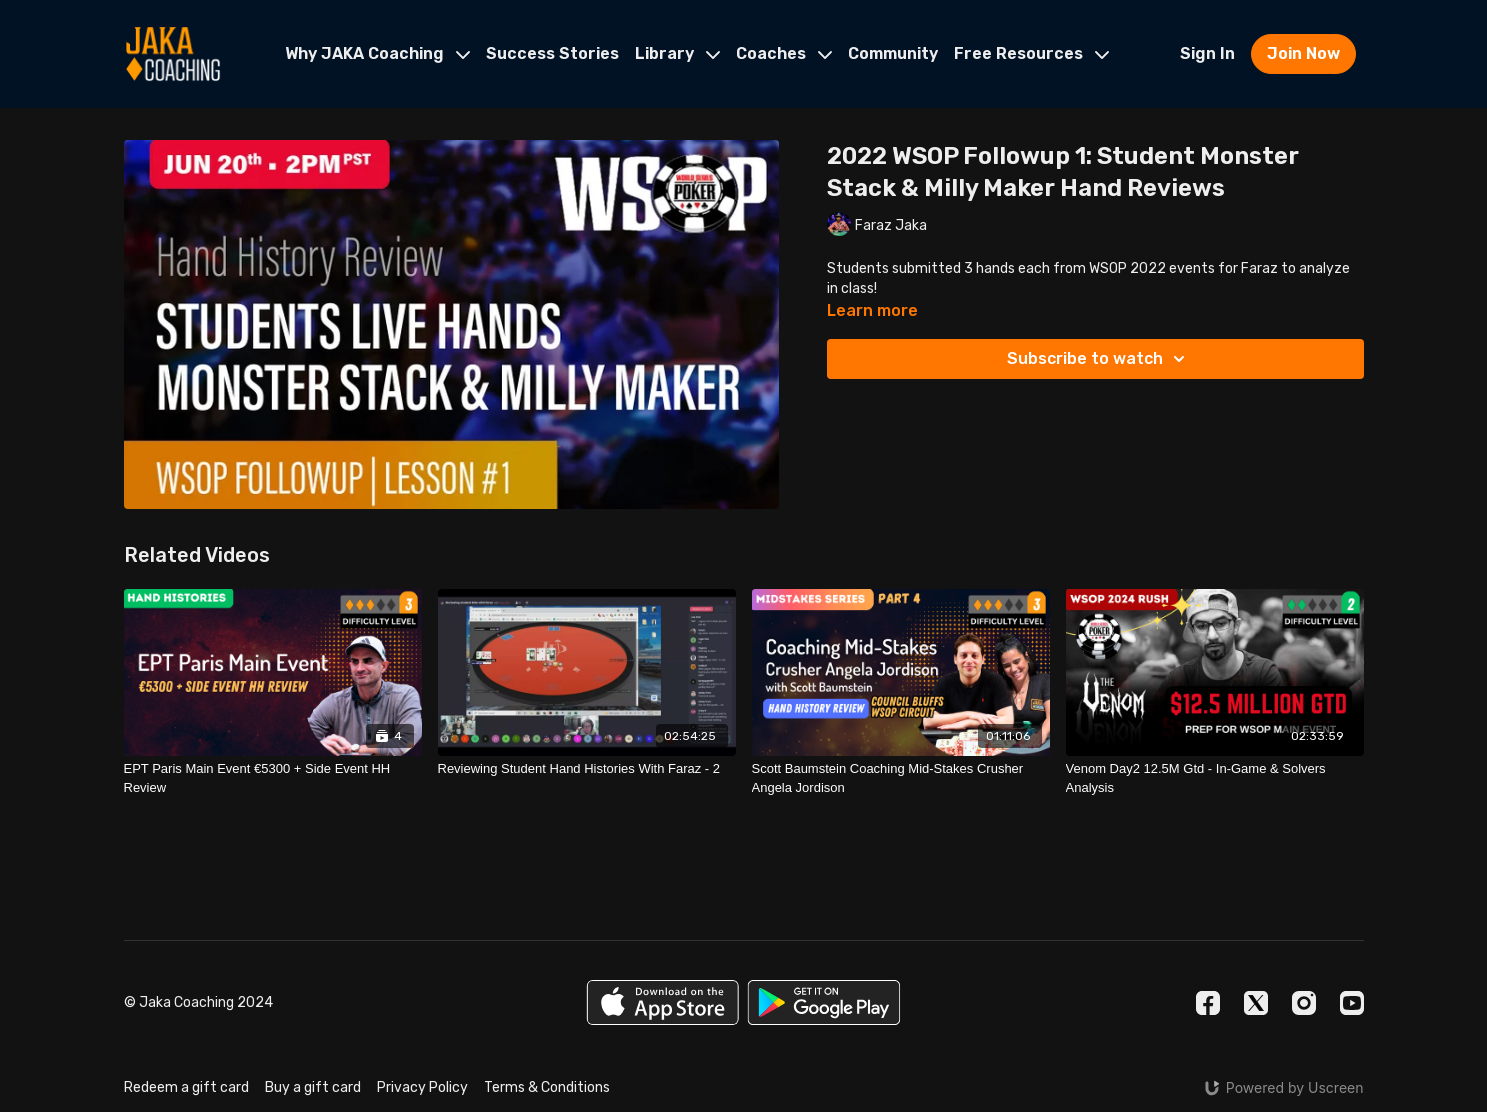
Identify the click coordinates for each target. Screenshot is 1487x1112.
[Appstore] (662, 1002)
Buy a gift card (313, 1087)
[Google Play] (824, 1002)
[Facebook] (1208, 1003)
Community (893, 53)
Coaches (784, 53)
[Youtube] (1352, 1003)
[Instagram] (1304, 1003)
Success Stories (552, 53)
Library (677, 53)
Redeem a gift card (186, 1087)
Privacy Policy (422, 1087)
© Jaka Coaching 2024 (198, 1003)
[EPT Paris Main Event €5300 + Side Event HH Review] (273, 778)
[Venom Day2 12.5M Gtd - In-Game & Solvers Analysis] (1215, 778)
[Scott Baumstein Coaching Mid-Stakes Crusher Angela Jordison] (901, 778)
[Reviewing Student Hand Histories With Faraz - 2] (587, 769)
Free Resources (1031, 53)
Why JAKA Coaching (377, 53)
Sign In (1207, 53)
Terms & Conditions (547, 1087)
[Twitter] (1256, 1003)
